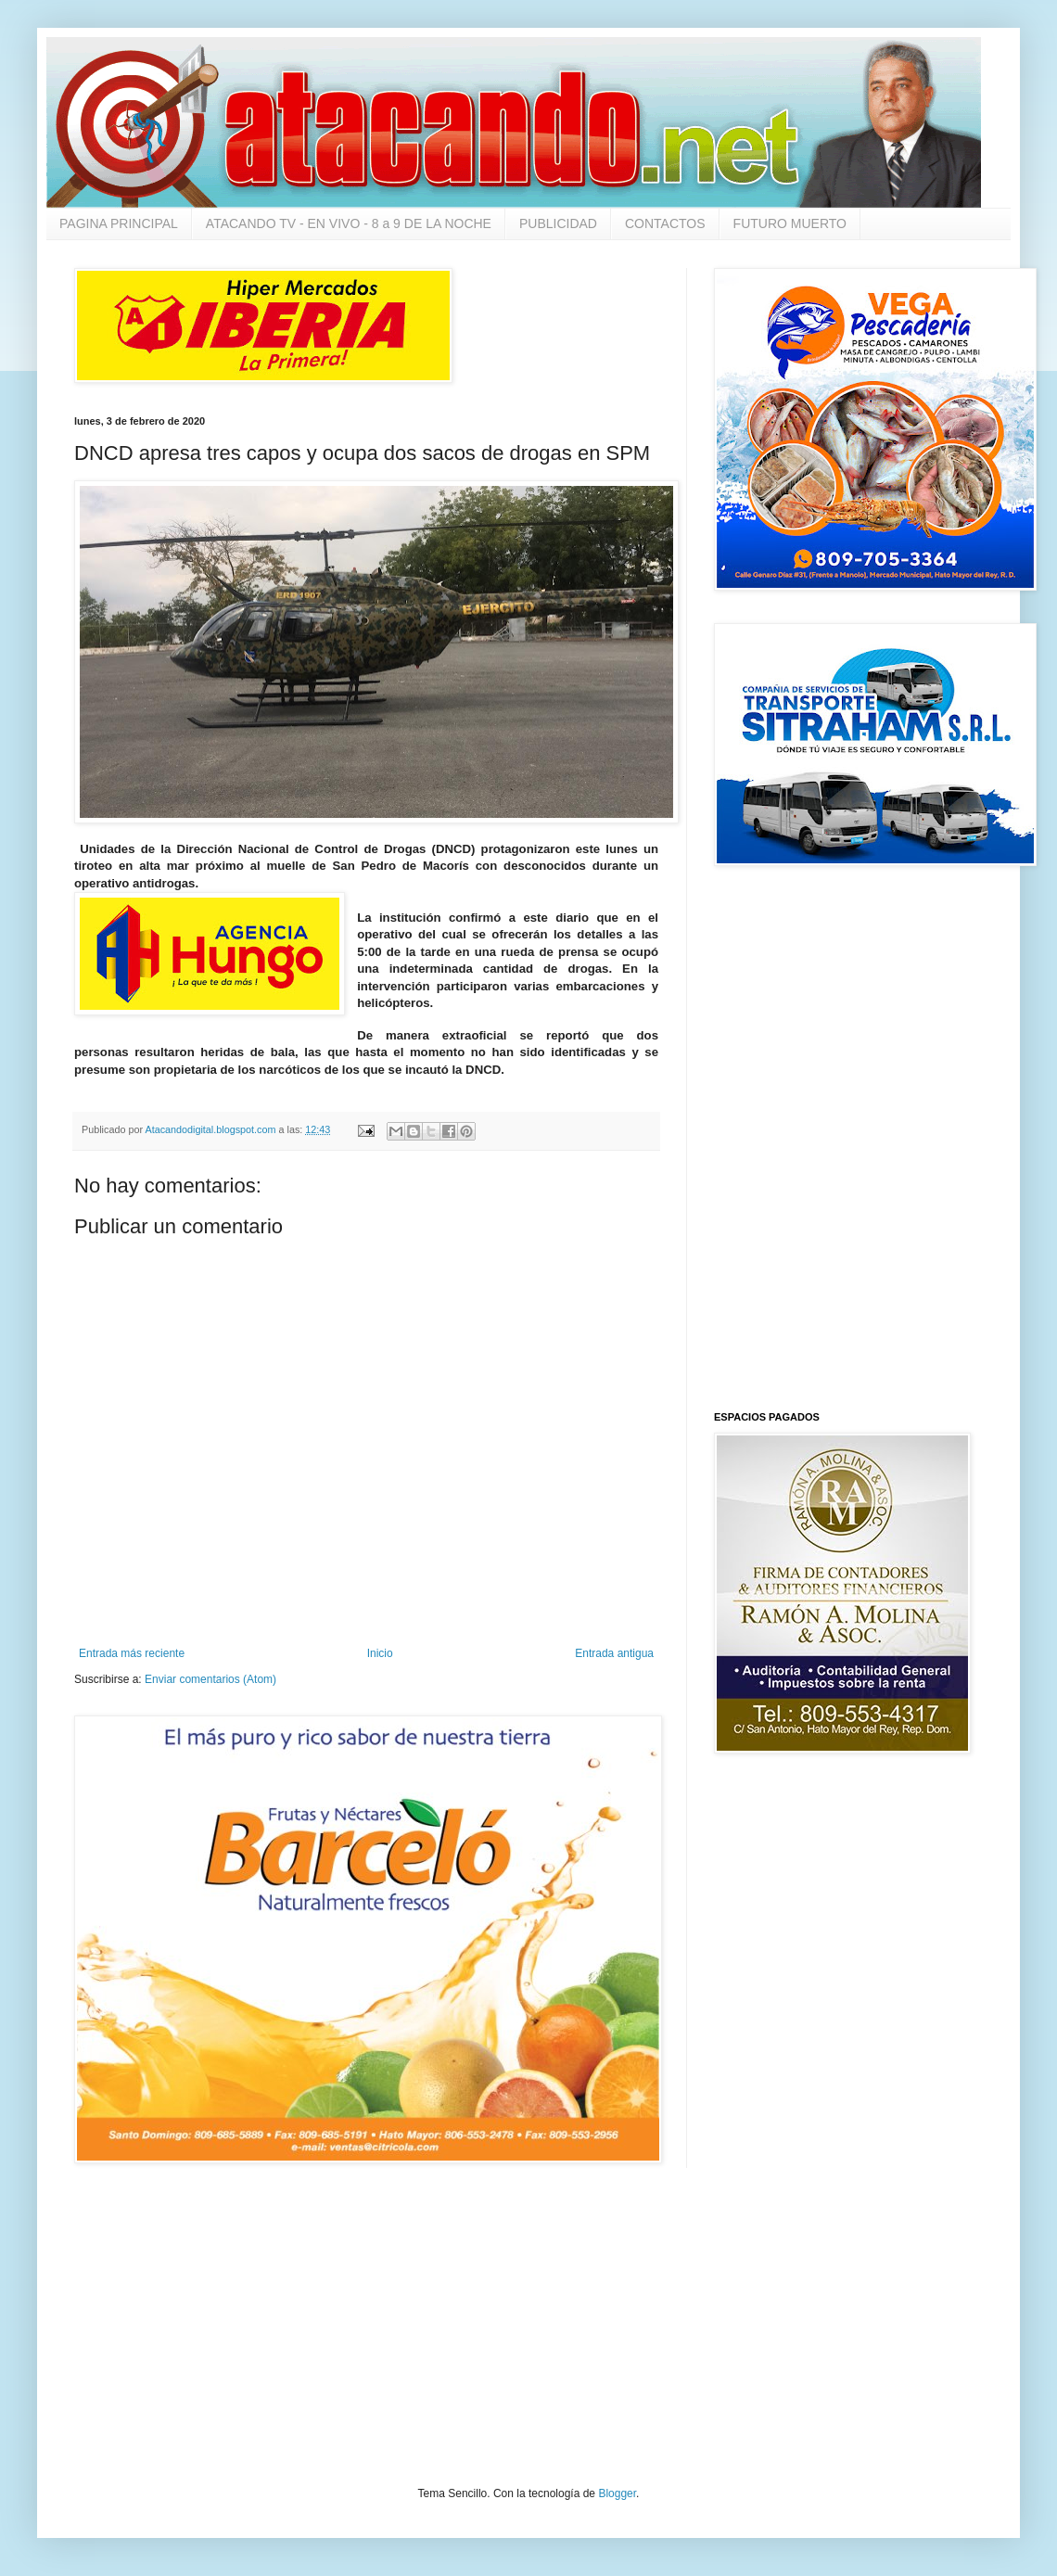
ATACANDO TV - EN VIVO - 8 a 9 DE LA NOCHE (348, 223)
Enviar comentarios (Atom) (210, 1679)
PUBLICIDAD (558, 223)
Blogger (617, 2493)
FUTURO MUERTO (790, 223)
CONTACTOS (665, 223)
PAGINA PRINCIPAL (118, 223)
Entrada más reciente (132, 1653)
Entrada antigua (614, 1653)
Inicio (380, 1653)
